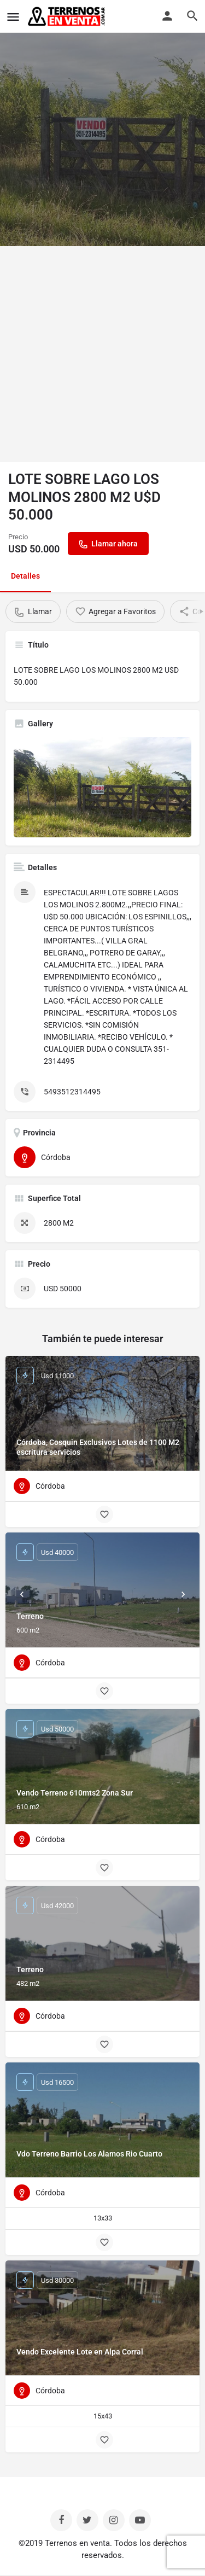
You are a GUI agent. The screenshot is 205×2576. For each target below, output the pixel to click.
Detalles (25, 576)
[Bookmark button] (104, 1514)
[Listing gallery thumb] (102, 787)
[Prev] (22, 1594)
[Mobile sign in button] (167, 16)
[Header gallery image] (102, 123)
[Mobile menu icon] (13, 16)
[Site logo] (67, 16)
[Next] (183, 1594)
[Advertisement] (102, 354)
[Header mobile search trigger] (192, 16)
